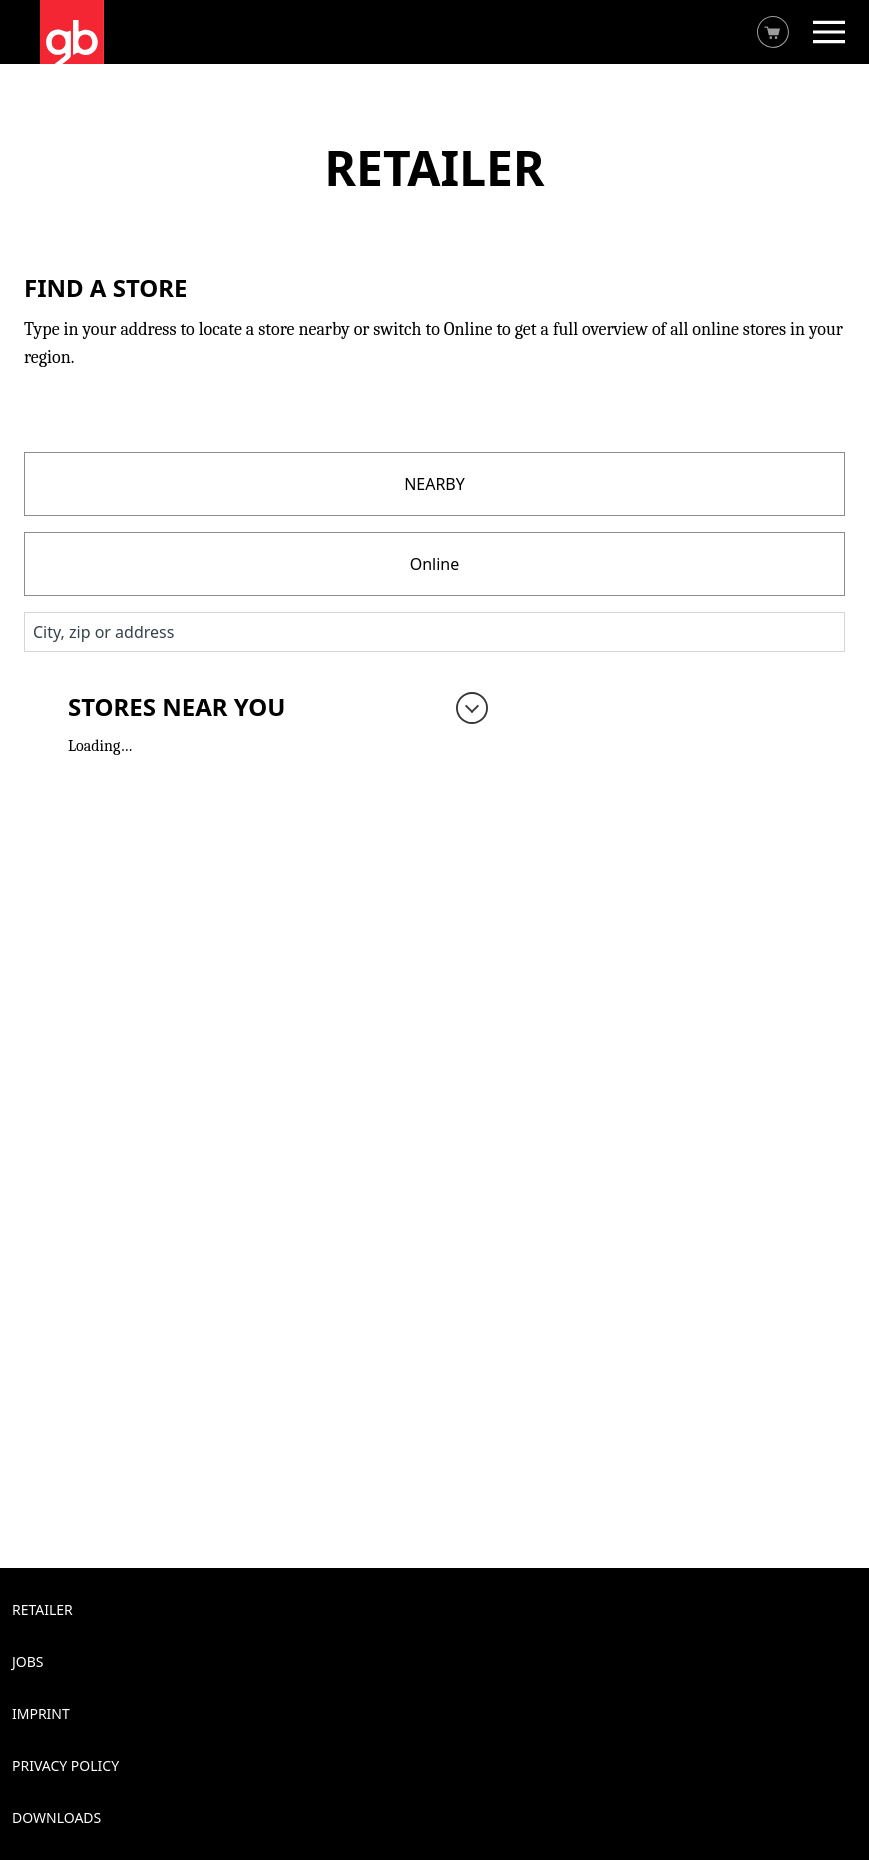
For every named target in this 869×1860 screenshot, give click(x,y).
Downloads (56, 1817)
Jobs (28, 1661)
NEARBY (434, 484)
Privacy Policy (65, 1765)
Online (435, 564)
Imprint (41, 1713)
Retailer (42, 1609)
